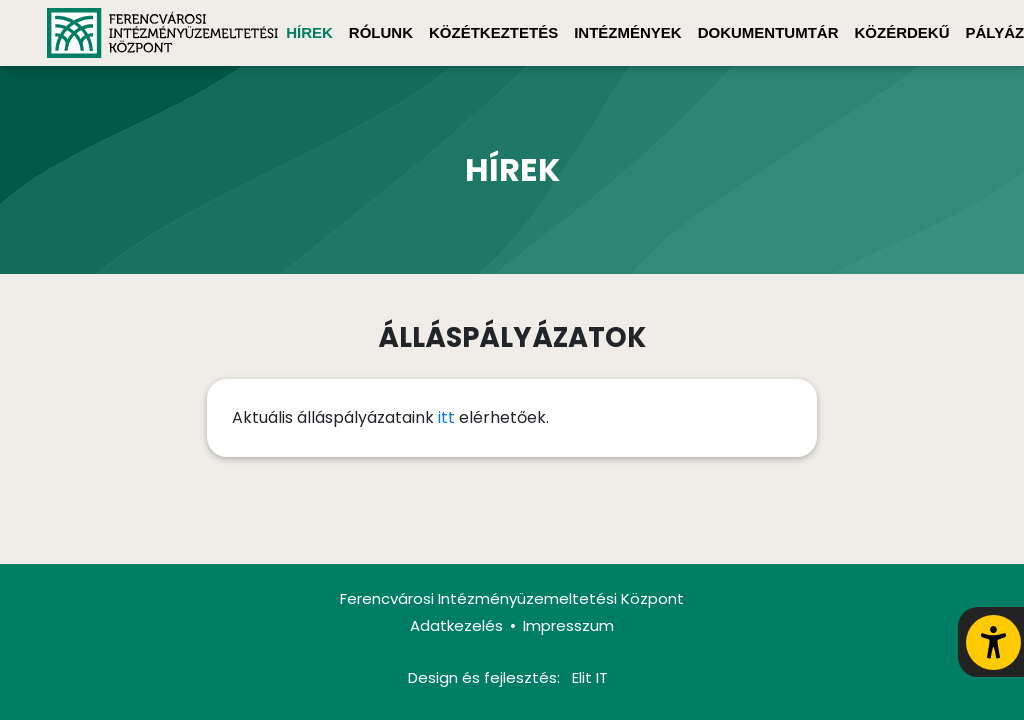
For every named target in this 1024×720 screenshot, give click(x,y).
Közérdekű (902, 32)
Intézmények (628, 32)
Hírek (309, 32)
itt (446, 417)
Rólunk (381, 32)
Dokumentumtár (768, 32)
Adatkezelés (456, 625)
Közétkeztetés (493, 32)
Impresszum (568, 625)
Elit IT (590, 677)
